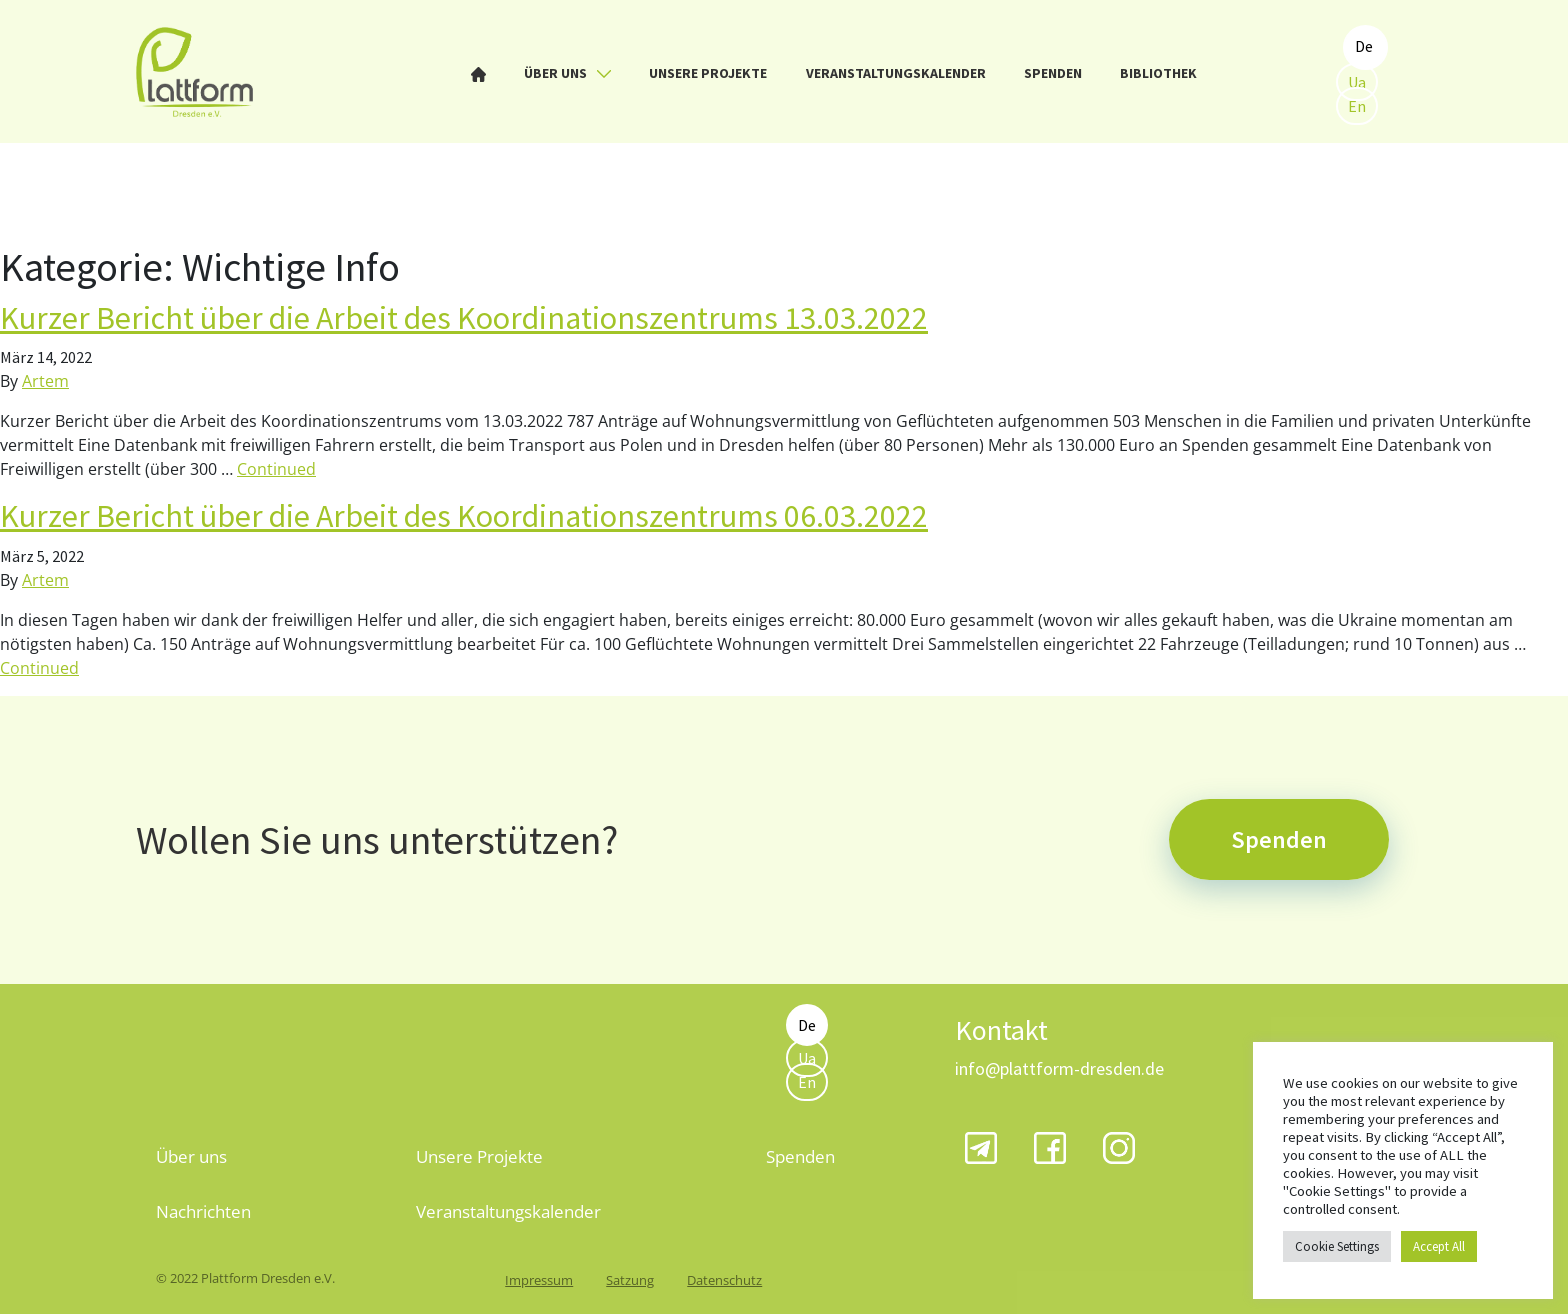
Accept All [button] (1439, 1246)
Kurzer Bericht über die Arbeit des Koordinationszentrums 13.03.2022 (464, 318)
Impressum (539, 1280)
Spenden (1053, 73)
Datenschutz (724, 1280)
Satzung (630, 1280)
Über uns (567, 73)
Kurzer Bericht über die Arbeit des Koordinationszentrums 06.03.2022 (464, 516)
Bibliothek (1158, 73)
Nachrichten (203, 1211)
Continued (276, 469)
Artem (45, 381)
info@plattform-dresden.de (1059, 1068)
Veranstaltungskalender (896, 73)
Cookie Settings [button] (1337, 1246)
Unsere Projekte (708, 73)
